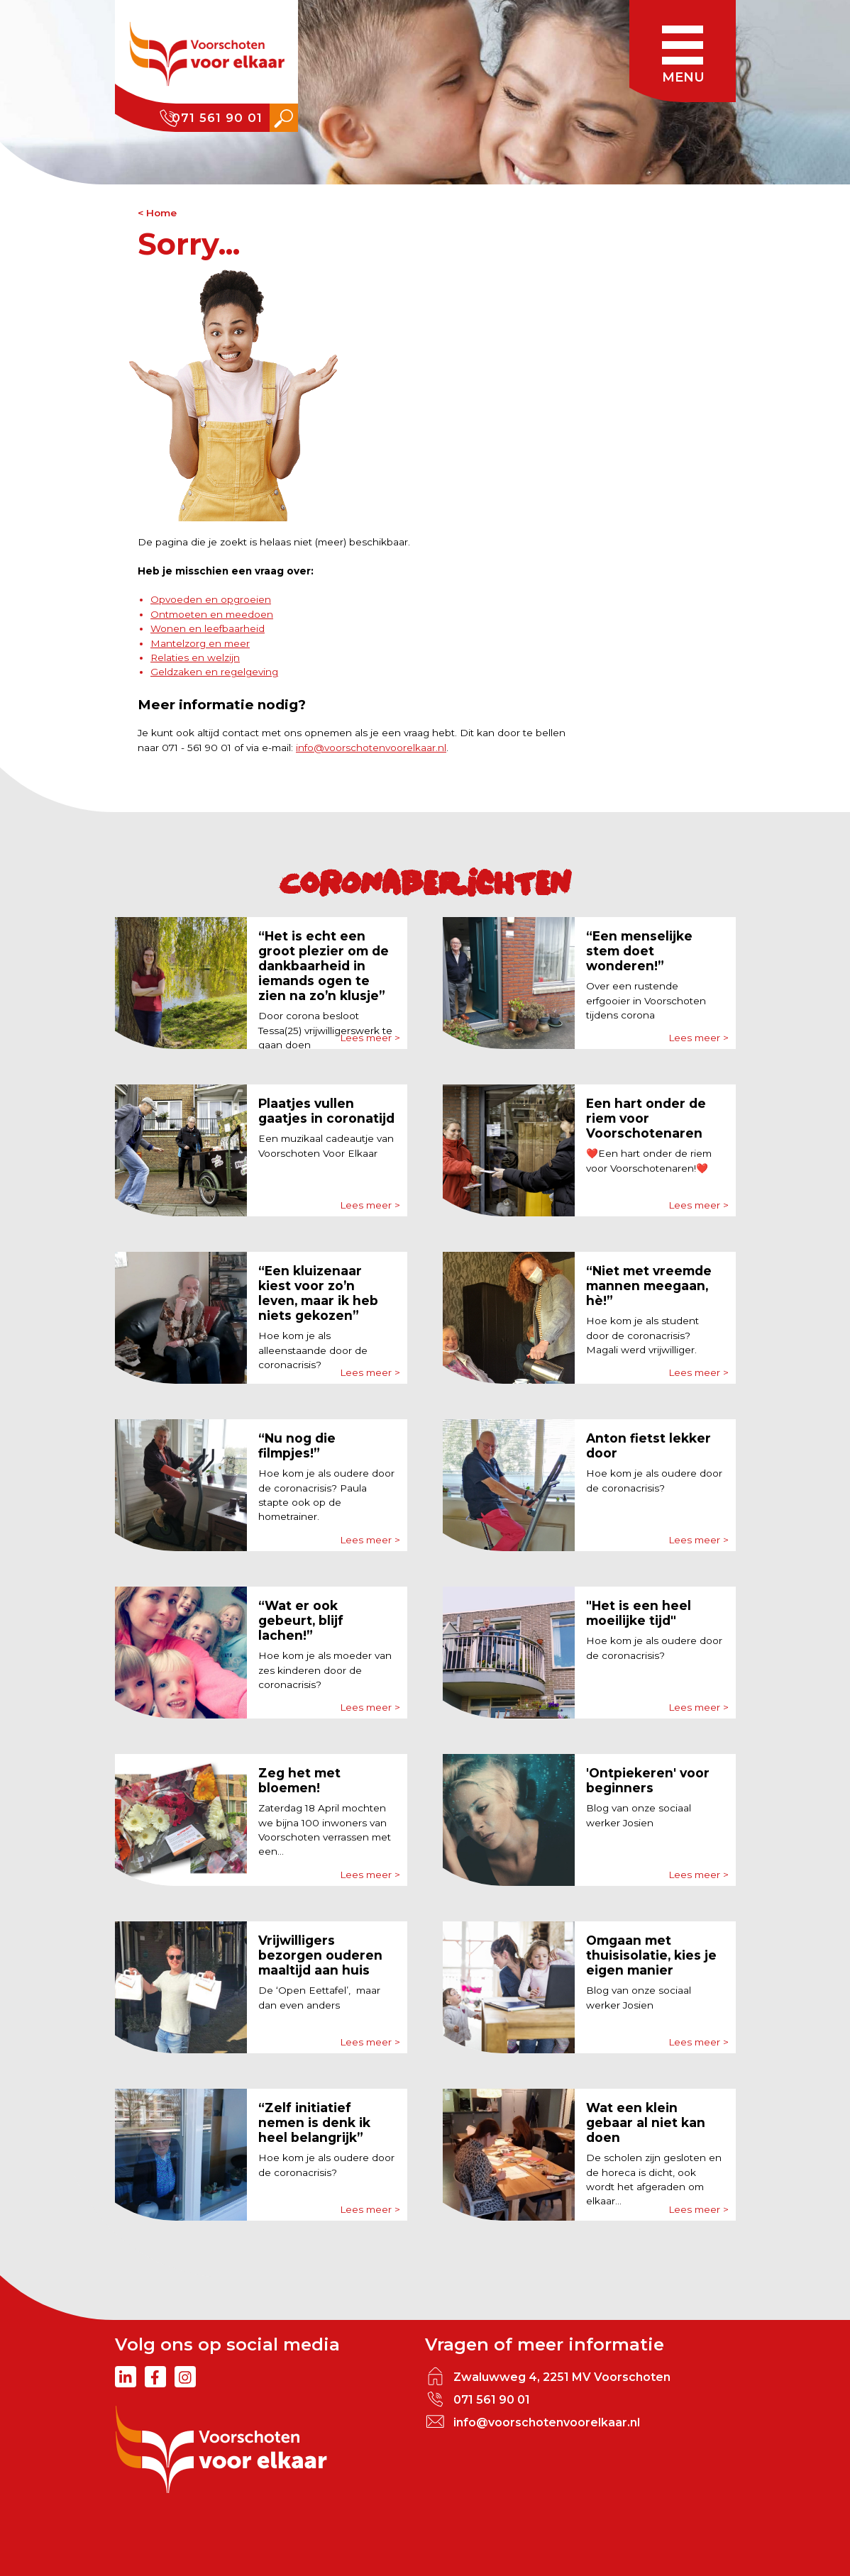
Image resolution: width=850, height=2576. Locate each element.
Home (161, 212)
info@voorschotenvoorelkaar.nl (371, 747)
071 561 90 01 (217, 118)
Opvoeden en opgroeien (210, 599)
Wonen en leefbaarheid (207, 628)
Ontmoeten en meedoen (211, 614)
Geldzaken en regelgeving (214, 671)
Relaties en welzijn (195, 657)
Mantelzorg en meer (200, 643)
